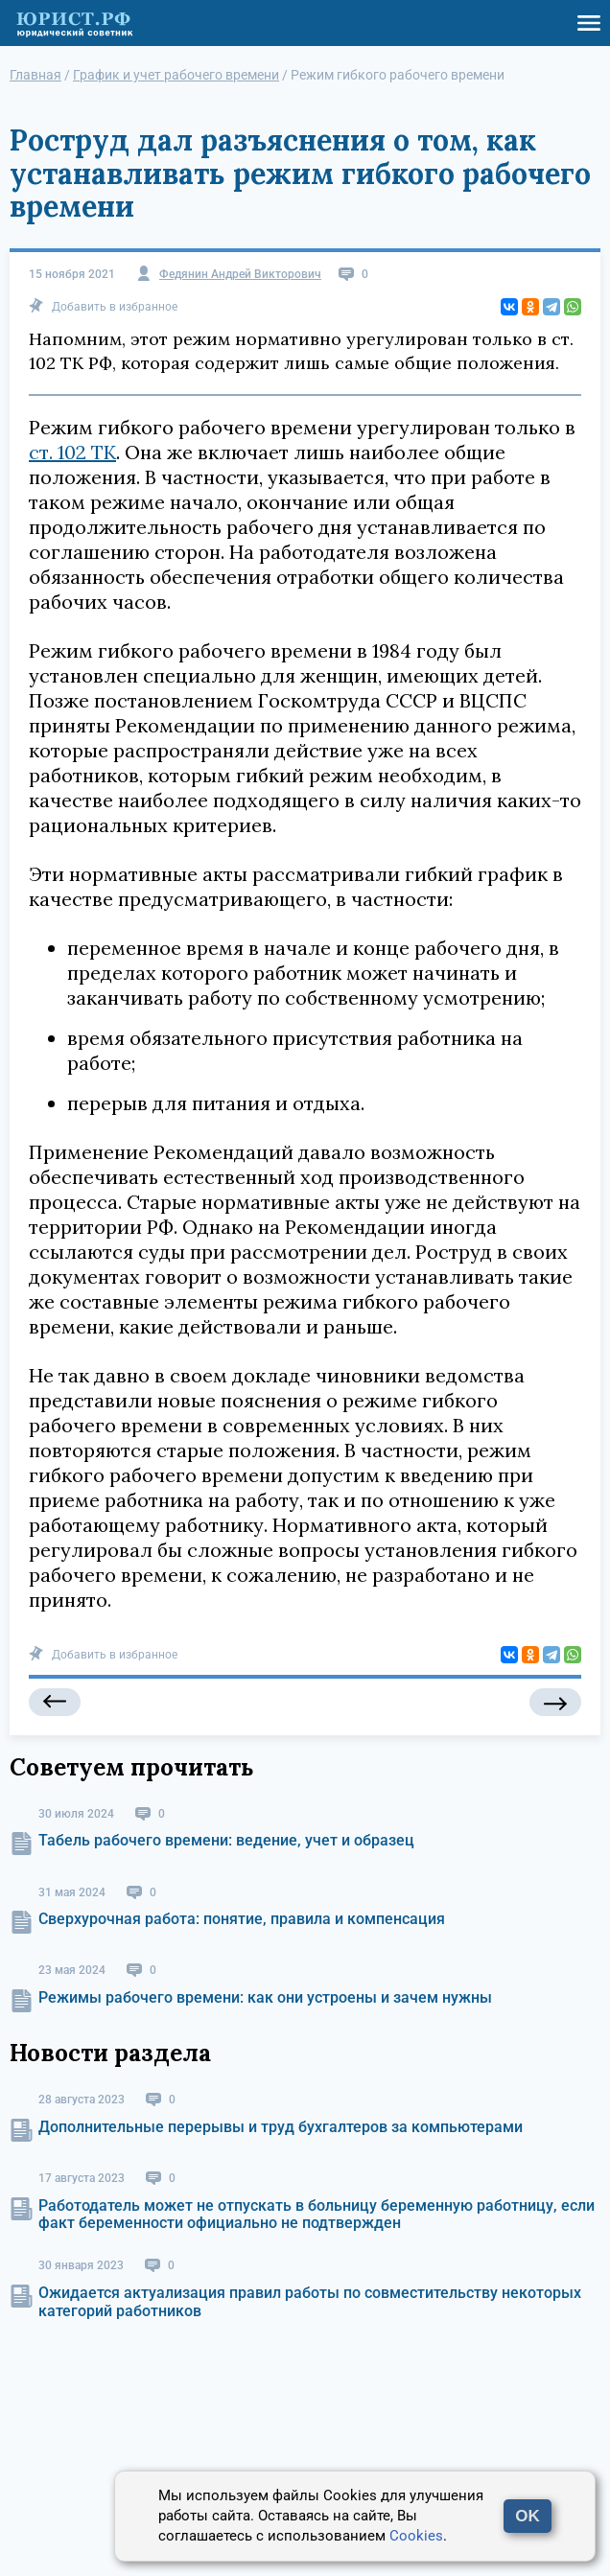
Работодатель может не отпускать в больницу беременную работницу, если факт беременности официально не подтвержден (316, 2214)
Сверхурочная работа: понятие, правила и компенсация (241, 1919)
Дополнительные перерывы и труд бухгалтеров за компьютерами (280, 2127)
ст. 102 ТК (72, 452)
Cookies (416, 2535)
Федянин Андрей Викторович (240, 274)
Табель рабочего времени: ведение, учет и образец (226, 1840)
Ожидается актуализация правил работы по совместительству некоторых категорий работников (309, 2301)
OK (527, 2516)
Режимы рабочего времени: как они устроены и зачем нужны (265, 1997)
